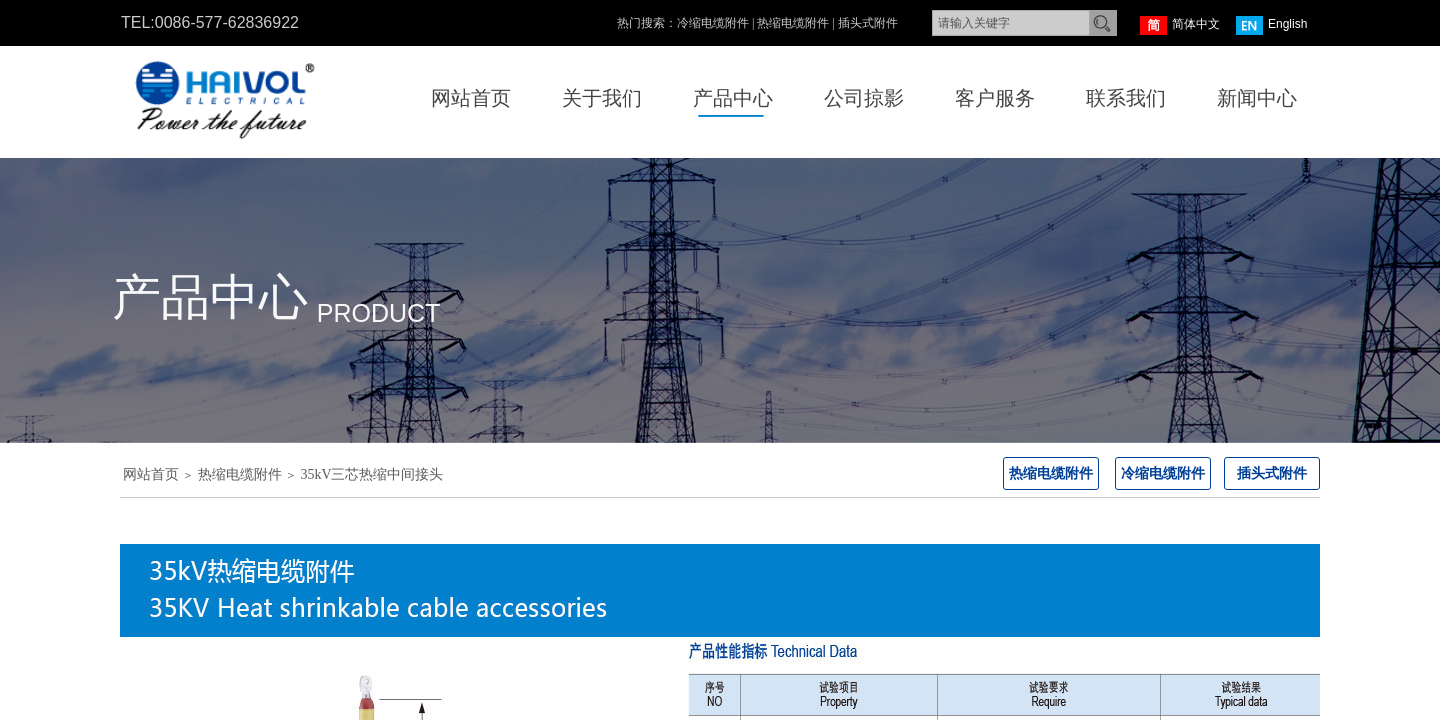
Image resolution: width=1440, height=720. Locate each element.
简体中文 (1180, 25)
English (1271, 25)
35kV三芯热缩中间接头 (371, 474)
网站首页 (151, 474)
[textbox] (1011, 23)
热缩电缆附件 (240, 474)
